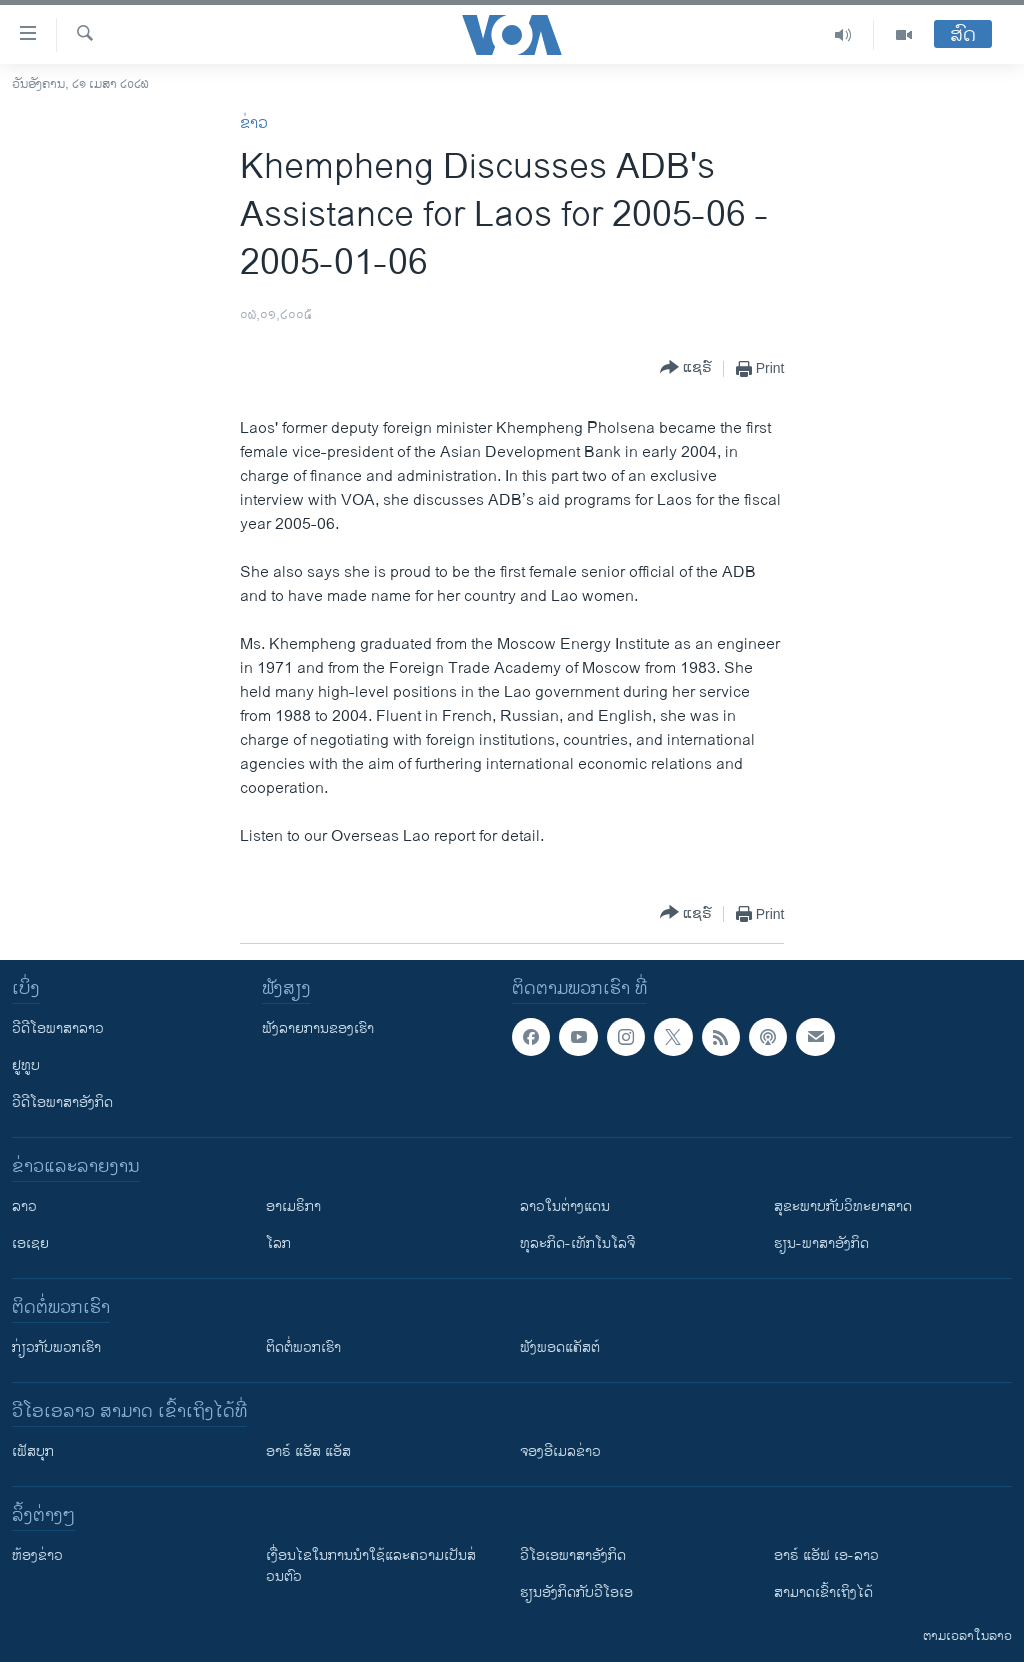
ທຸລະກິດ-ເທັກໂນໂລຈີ (577, 1243)
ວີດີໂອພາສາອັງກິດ (62, 1102)
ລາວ (24, 1206)
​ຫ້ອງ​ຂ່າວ (37, 1555)
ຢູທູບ (26, 1065)
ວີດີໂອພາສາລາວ (58, 1028)
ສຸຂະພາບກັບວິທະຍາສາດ (843, 1206)
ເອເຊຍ (30, 1243)
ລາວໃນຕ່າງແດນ (565, 1206)
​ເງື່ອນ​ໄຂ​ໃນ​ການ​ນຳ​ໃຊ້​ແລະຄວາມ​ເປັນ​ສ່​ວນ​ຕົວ (371, 1566)
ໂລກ (278, 1243)
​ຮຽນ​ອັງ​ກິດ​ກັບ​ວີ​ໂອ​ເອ (576, 1592)
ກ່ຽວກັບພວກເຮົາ (56, 1347)
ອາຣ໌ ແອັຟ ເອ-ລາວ (826, 1555)
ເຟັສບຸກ (33, 1451)
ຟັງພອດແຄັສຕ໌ (560, 1347)
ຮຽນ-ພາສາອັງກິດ (821, 1243)
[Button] (686, 368)
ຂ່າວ (254, 123)
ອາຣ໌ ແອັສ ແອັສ (308, 1451)
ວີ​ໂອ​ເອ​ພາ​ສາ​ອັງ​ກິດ (573, 1555)
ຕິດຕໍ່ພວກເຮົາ (303, 1347)
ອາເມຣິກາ (293, 1206)
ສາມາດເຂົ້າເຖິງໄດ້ (823, 1592)
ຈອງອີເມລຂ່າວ (560, 1451)
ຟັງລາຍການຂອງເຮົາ (318, 1028)
